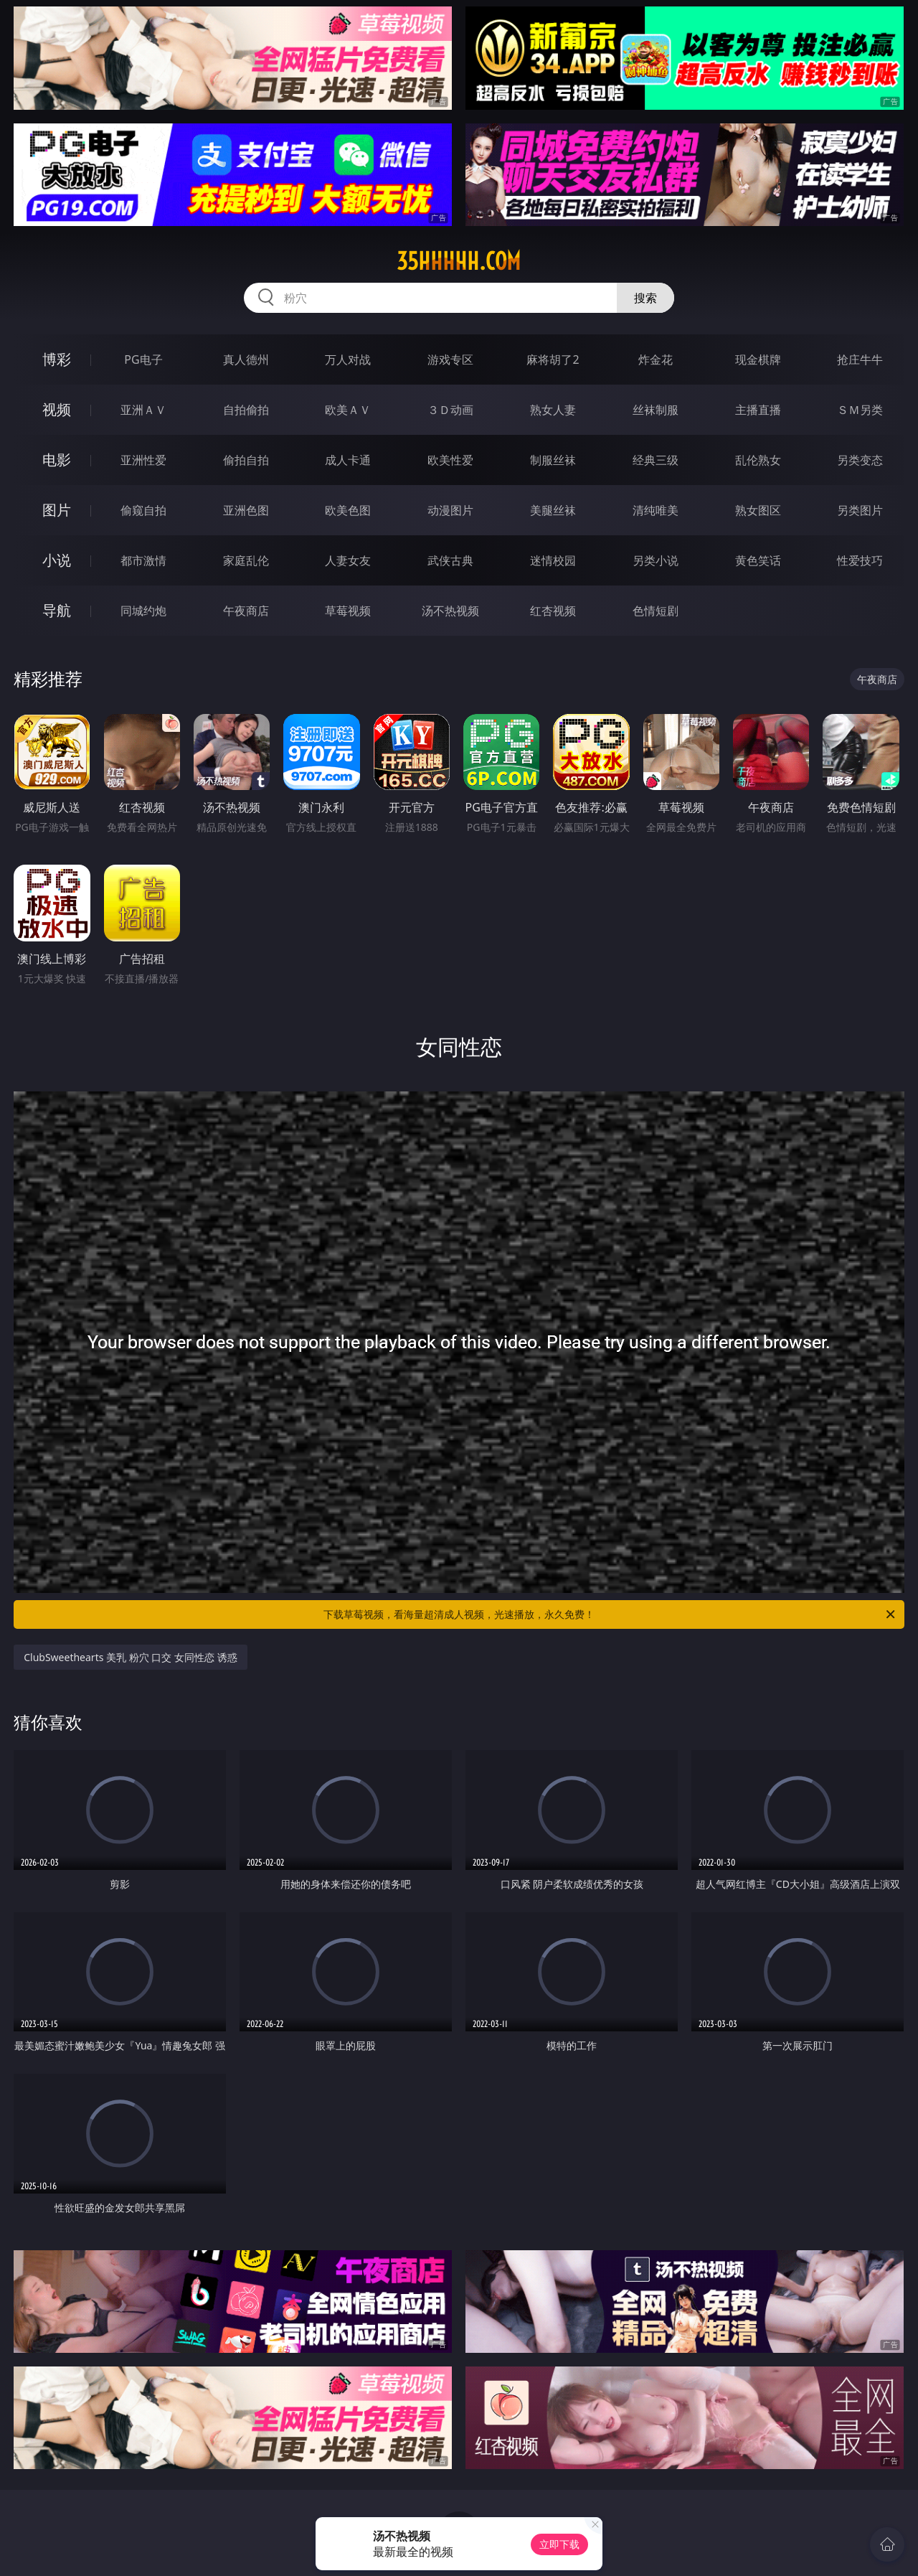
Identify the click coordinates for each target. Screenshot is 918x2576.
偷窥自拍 (143, 510)
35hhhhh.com (459, 261)
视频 (56, 409)
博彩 (56, 359)
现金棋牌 (758, 359)
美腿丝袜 (553, 510)
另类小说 (655, 560)
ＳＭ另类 (860, 410)
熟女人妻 (553, 410)
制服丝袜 (553, 460)
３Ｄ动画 (450, 410)
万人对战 (348, 359)
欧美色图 (348, 510)
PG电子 (143, 359)
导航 (56, 610)
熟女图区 (758, 510)
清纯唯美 (655, 510)
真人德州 (246, 359)
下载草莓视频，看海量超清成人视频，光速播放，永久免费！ (610, 1614)
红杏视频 (553, 611)
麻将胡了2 (552, 359)
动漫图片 (450, 510)
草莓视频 (348, 611)
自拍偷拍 (246, 410)
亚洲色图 (246, 510)
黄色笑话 (758, 560)
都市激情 (143, 560)
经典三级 (655, 460)
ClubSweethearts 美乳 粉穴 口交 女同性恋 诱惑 (130, 1657)
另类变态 (860, 460)
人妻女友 (348, 560)
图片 (56, 510)
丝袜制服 (655, 410)
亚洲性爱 (143, 460)
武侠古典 (450, 560)
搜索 (645, 298)
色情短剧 (655, 611)
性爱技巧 (860, 560)
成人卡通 (348, 460)
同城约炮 (143, 611)
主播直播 (758, 410)
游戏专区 (450, 359)
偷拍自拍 (246, 460)
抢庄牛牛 (860, 359)
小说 (56, 560)
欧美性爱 (450, 460)
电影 (56, 459)
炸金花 (655, 359)
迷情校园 (553, 560)
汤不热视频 (450, 611)
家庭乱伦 (246, 560)
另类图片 (860, 510)
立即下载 (559, 2544)
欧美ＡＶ (348, 410)
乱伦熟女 (758, 460)
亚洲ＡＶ (143, 410)
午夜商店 (246, 611)
